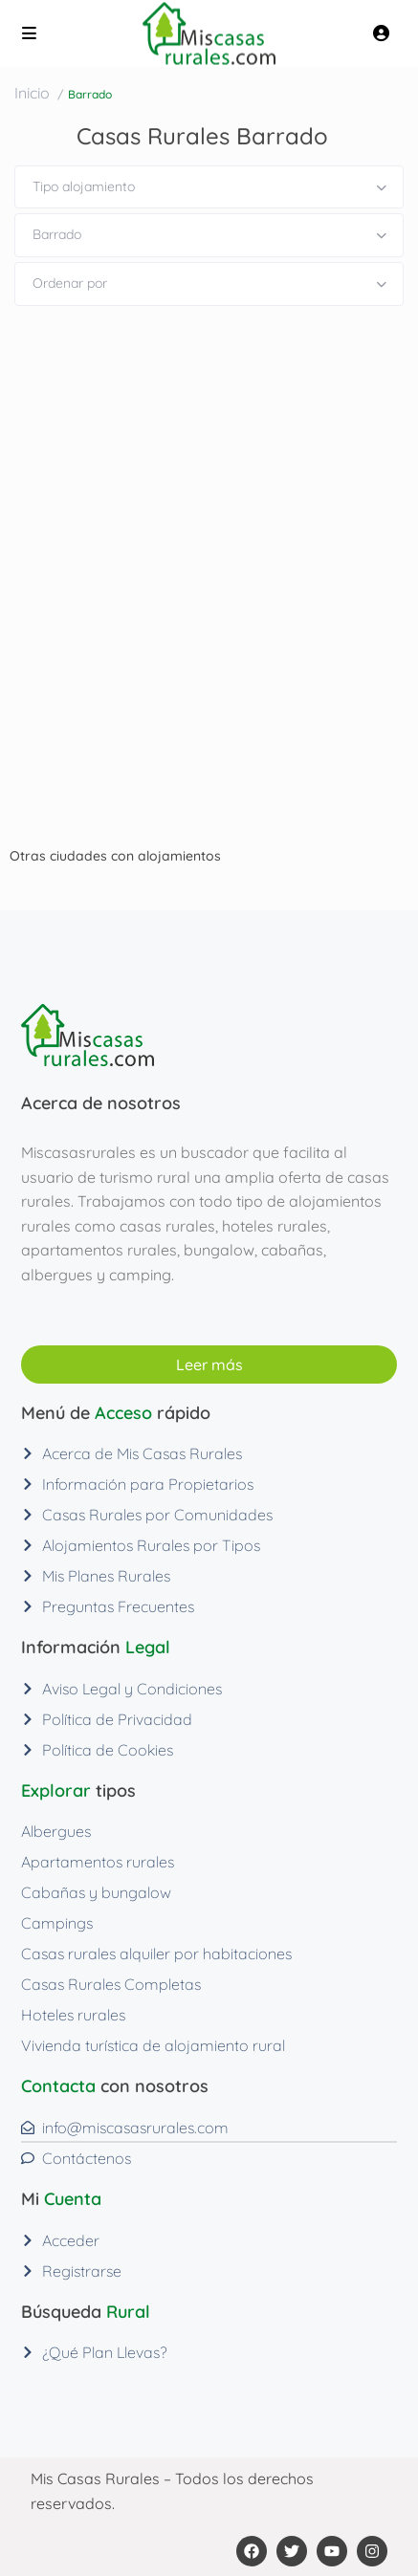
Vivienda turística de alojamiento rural (153, 2045)
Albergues (56, 1831)
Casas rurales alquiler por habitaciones (156, 1953)
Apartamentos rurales (97, 1861)
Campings (57, 1922)
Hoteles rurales (73, 2014)
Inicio (32, 92)
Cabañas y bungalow (96, 1892)
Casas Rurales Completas (111, 1984)
